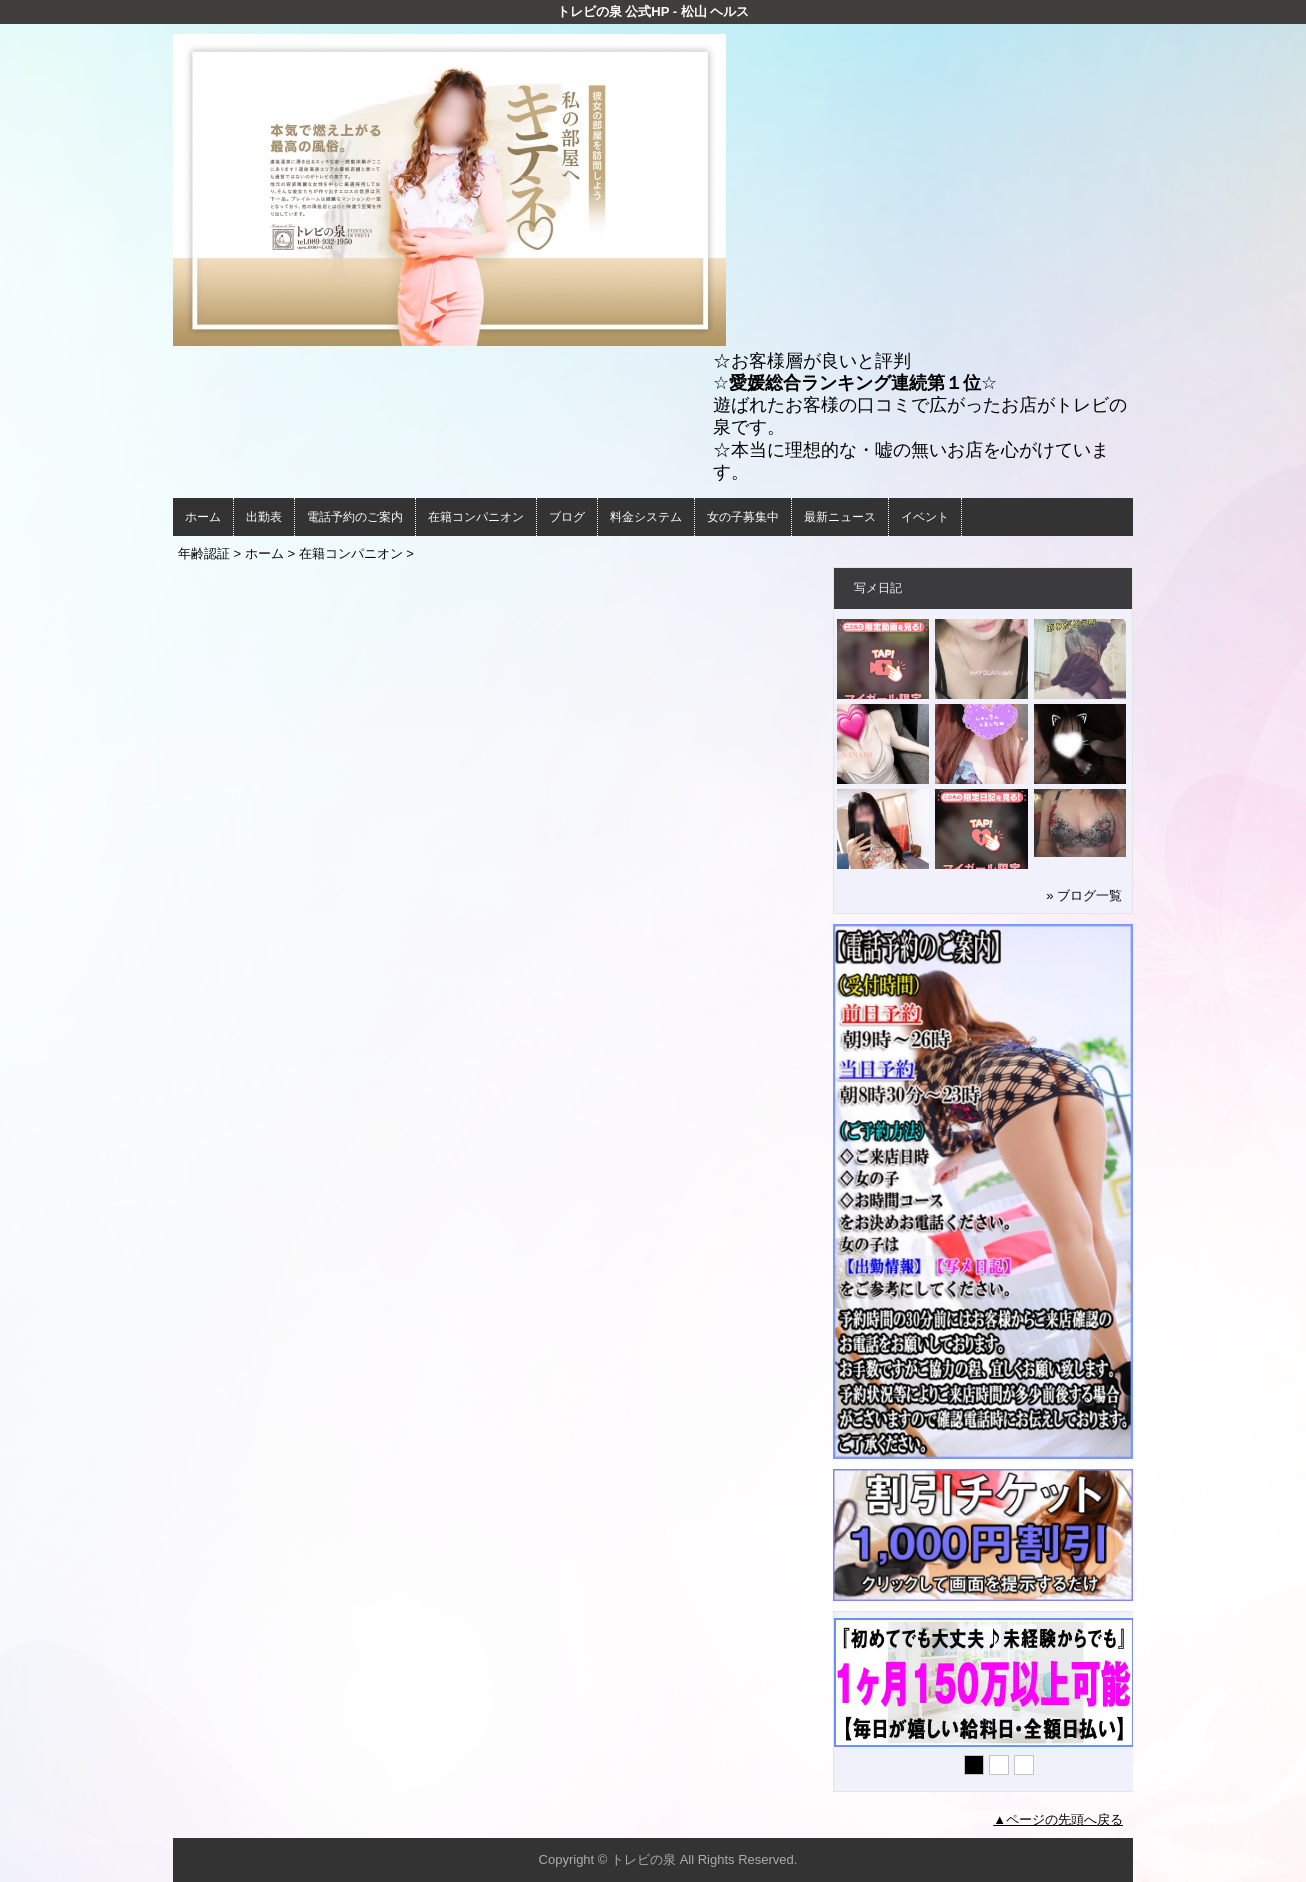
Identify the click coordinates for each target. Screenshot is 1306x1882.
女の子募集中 (743, 517)
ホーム (203, 517)
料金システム (646, 517)
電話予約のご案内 (355, 517)
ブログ (567, 517)
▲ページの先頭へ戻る (1058, 1819)
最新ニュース (840, 517)
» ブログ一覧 (1084, 895)
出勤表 (264, 517)
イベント (925, 517)
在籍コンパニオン (476, 517)
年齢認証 (204, 553)
